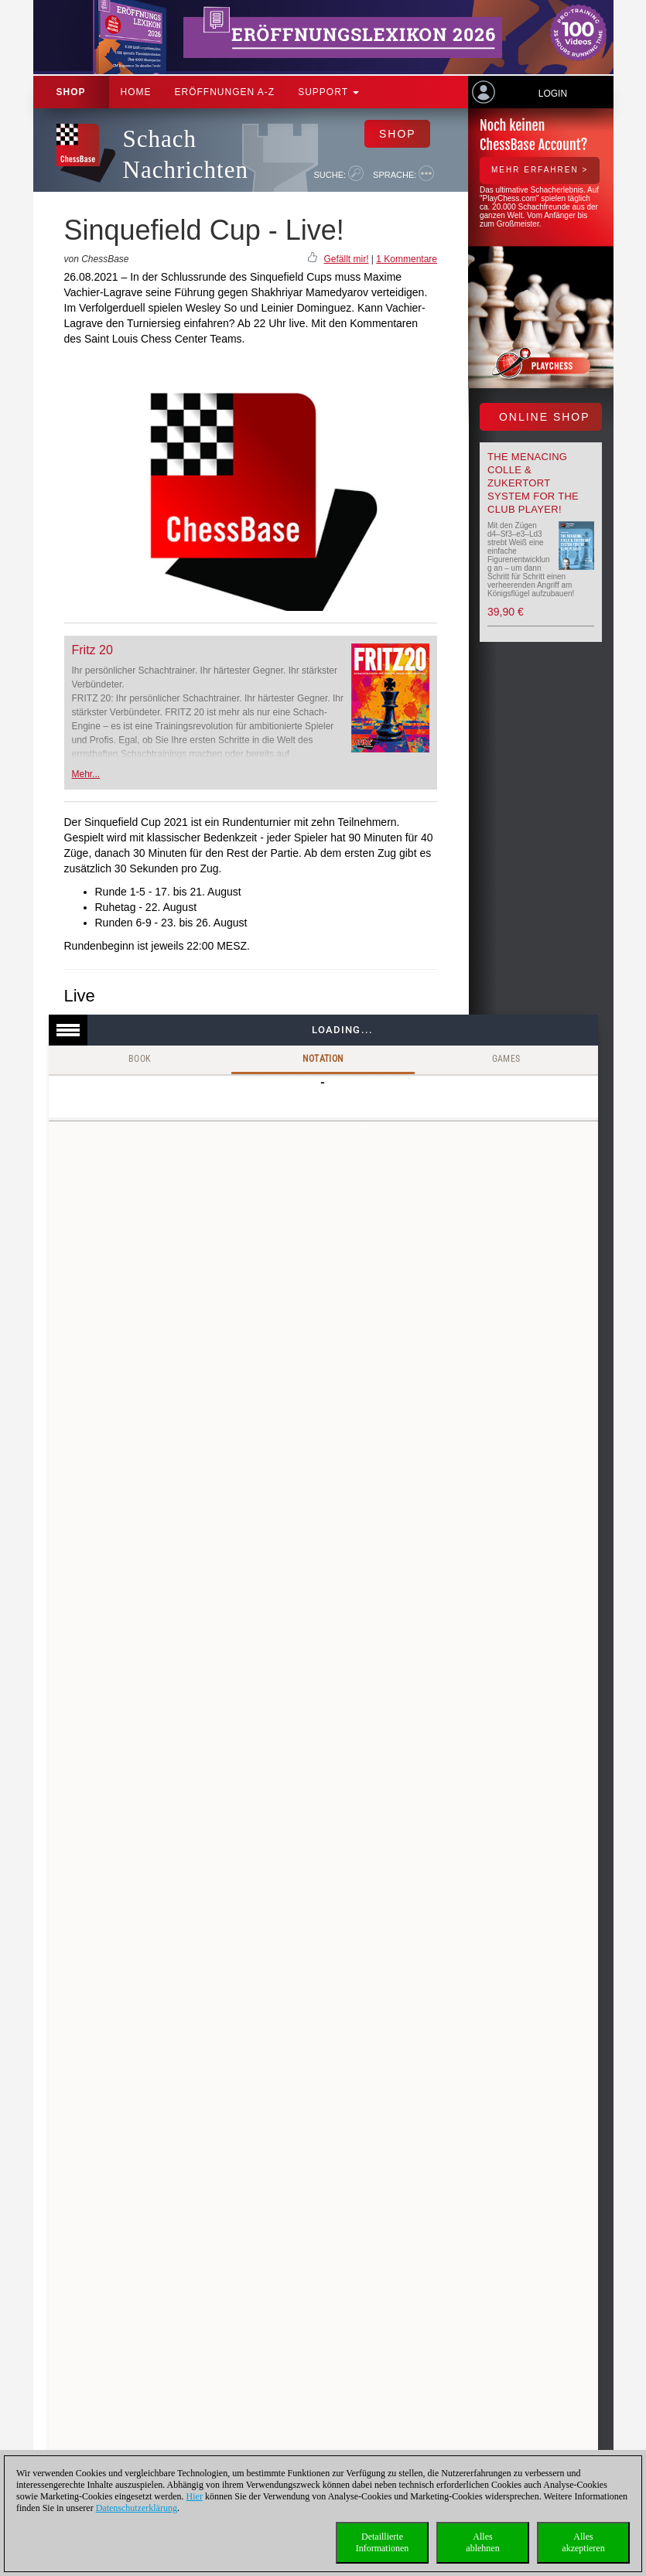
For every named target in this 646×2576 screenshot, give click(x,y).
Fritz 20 (92, 650)
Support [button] (328, 92)
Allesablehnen (482, 2542)
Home (136, 92)
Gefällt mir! (345, 259)
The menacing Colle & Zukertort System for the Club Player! (533, 483)
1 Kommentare (406, 259)
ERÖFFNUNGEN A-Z (225, 92)
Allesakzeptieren (583, 2542)
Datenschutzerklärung (136, 2508)
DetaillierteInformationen (382, 2542)
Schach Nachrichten (185, 154)
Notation (322, 1058)
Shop (71, 92)
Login (552, 93)
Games (506, 1058)
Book (140, 1058)
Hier (194, 2496)
